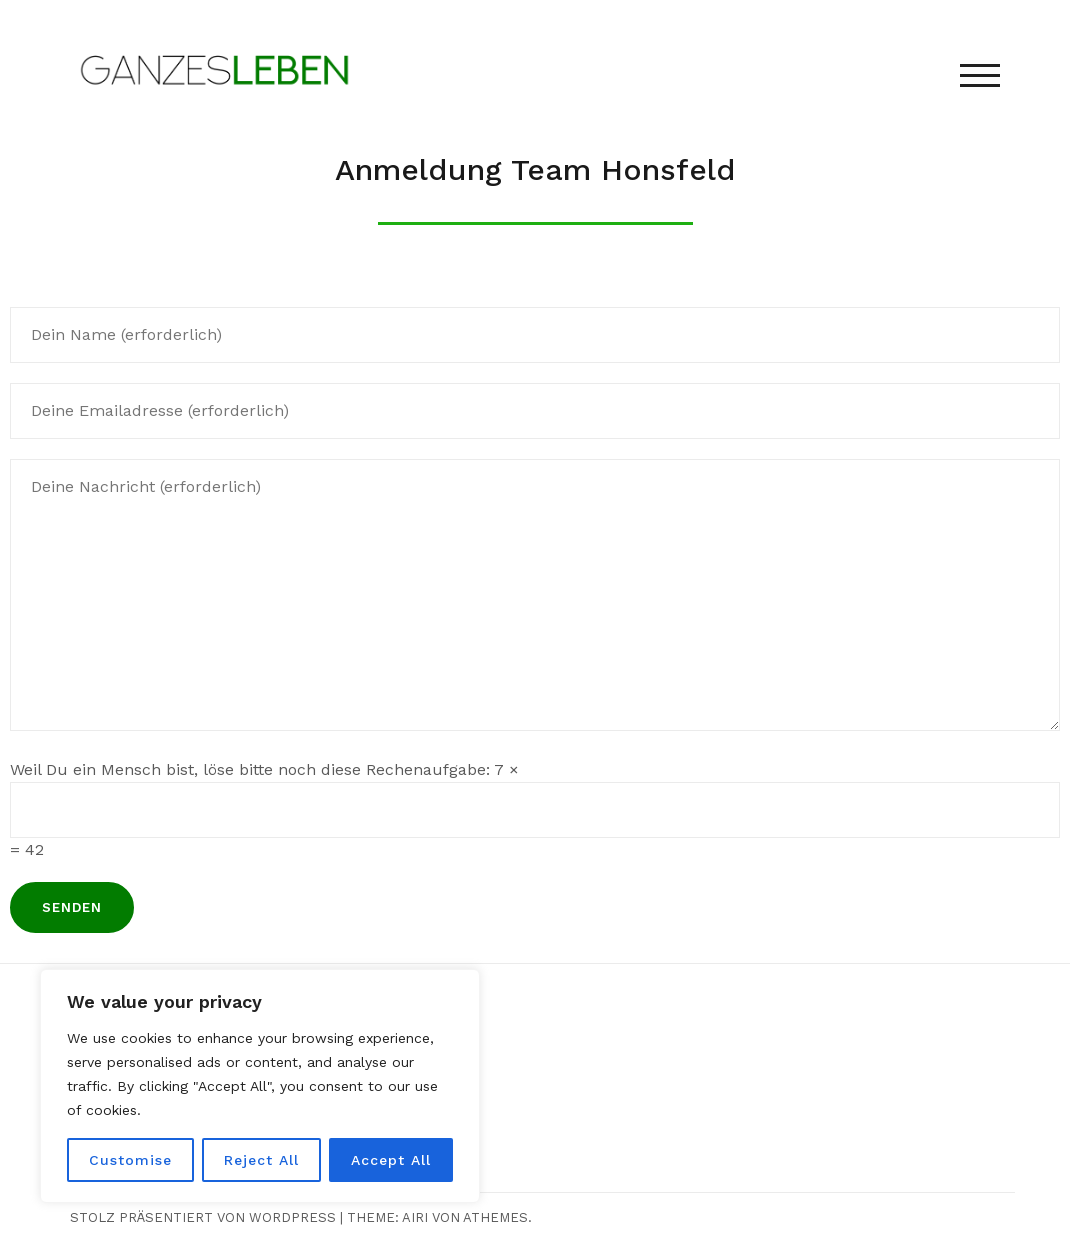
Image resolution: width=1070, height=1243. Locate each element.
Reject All (261, 1160)
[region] (260, 1086)
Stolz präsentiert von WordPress (203, 1217)
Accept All (391, 1160)
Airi (415, 1217)
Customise (130, 1160)
